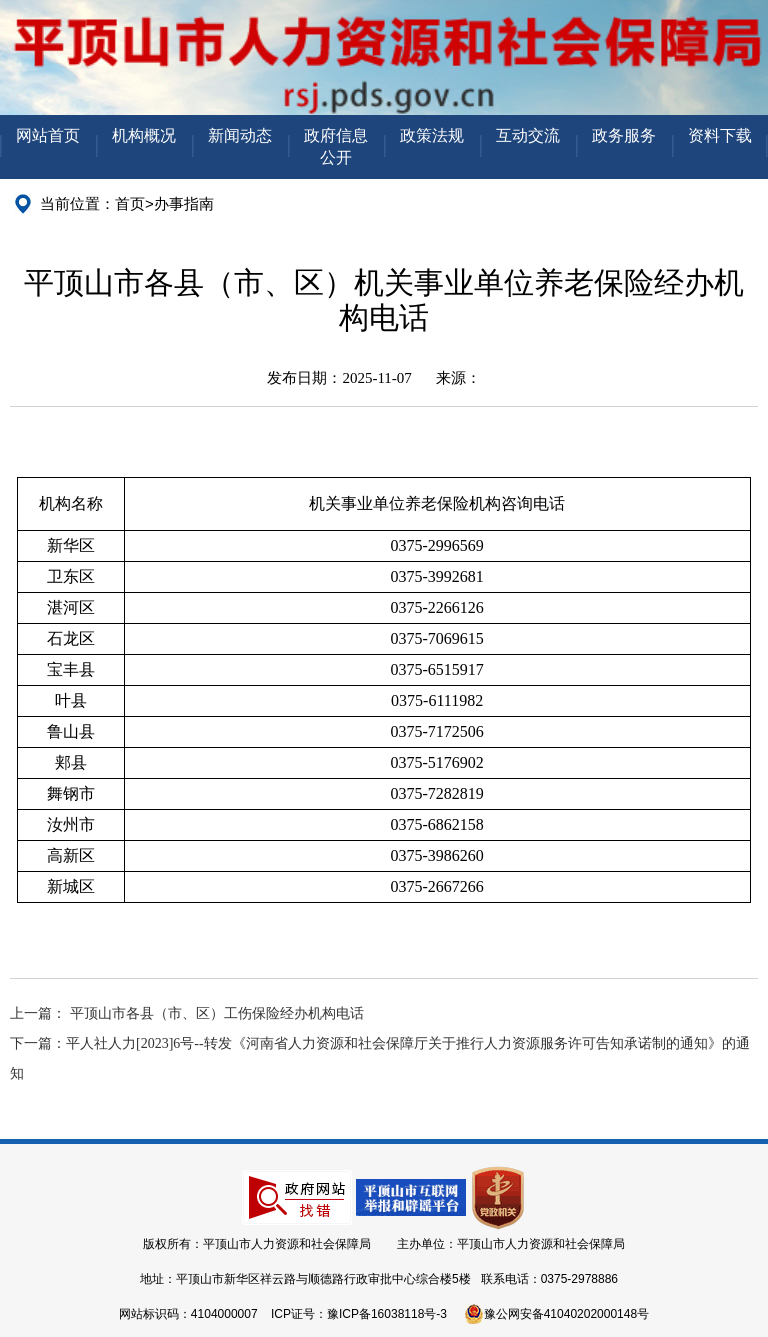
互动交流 (528, 135)
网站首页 (48, 135)
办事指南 (184, 203)
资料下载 (720, 135)
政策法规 (432, 135)
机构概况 (144, 135)
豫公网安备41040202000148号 (556, 1314)
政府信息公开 (336, 146)
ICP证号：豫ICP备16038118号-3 (359, 1314)
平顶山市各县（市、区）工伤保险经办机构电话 (217, 1013)
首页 (130, 203)
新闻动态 (240, 135)
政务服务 (624, 135)
